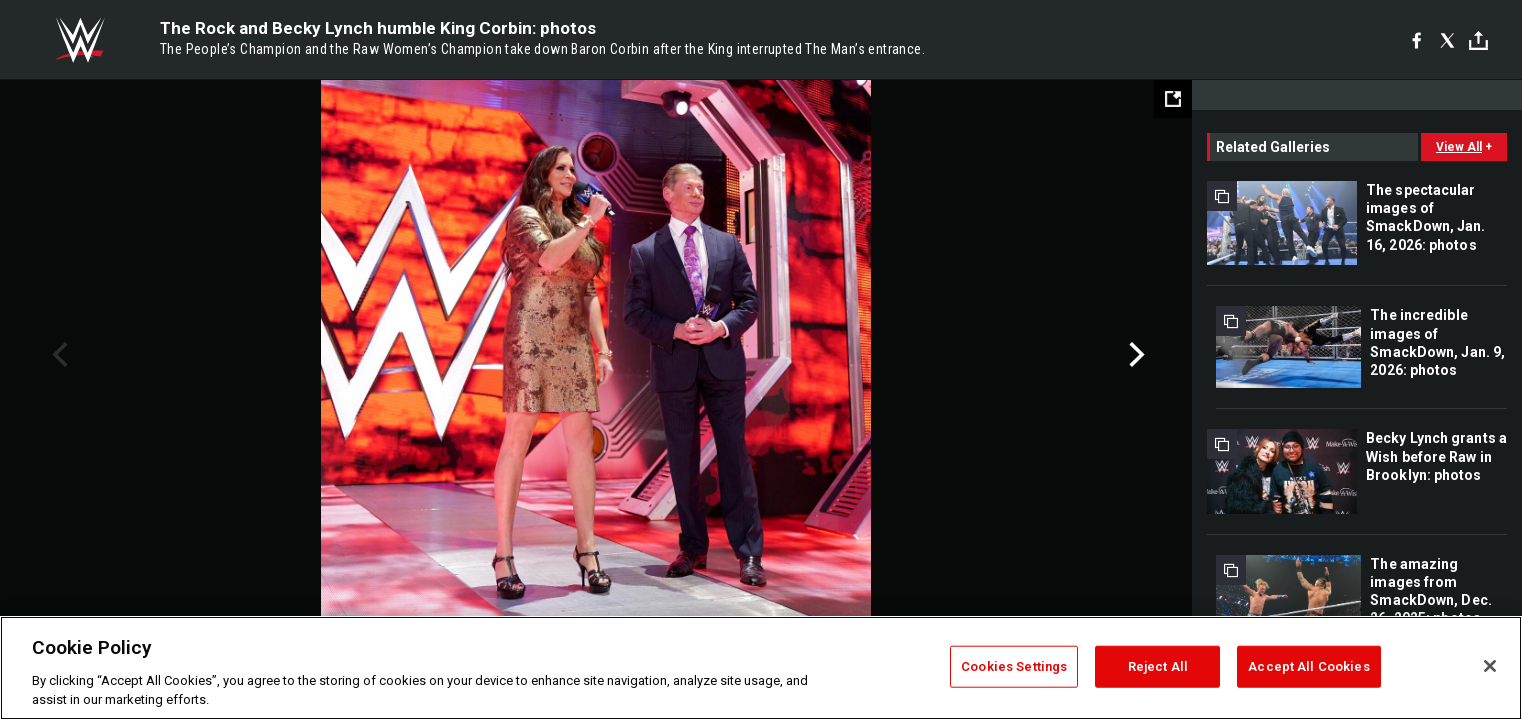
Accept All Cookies (1308, 666)
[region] (761, 668)
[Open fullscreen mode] (1173, 99)
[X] (1447, 40)
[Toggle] (1478, 40)
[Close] (1490, 666)
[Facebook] (1416, 40)
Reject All (1158, 666)
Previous (57, 355)
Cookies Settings (1014, 666)
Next (1134, 355)
